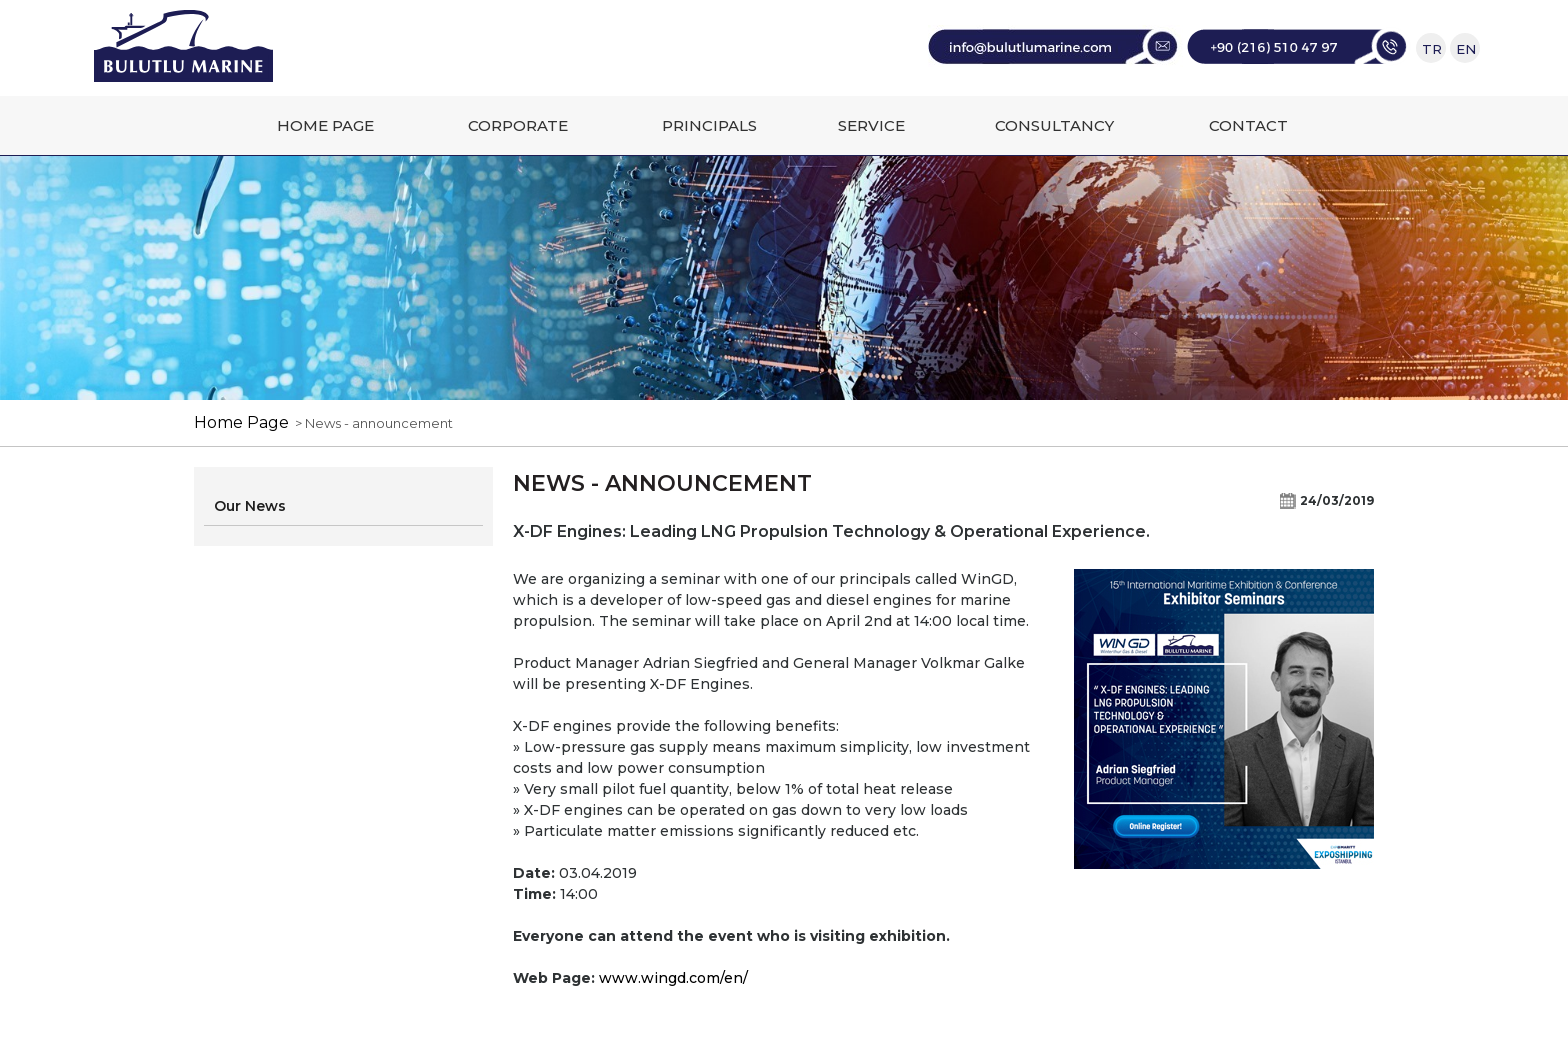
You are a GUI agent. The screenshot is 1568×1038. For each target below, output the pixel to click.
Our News (250, 506)
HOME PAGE (325, 125)
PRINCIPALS (709, 125)
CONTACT (1248, 125)
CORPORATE (518, 125)
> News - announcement (371, 423)
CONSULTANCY (1054, 125)
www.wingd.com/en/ (673, 978)
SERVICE (871, 125)
